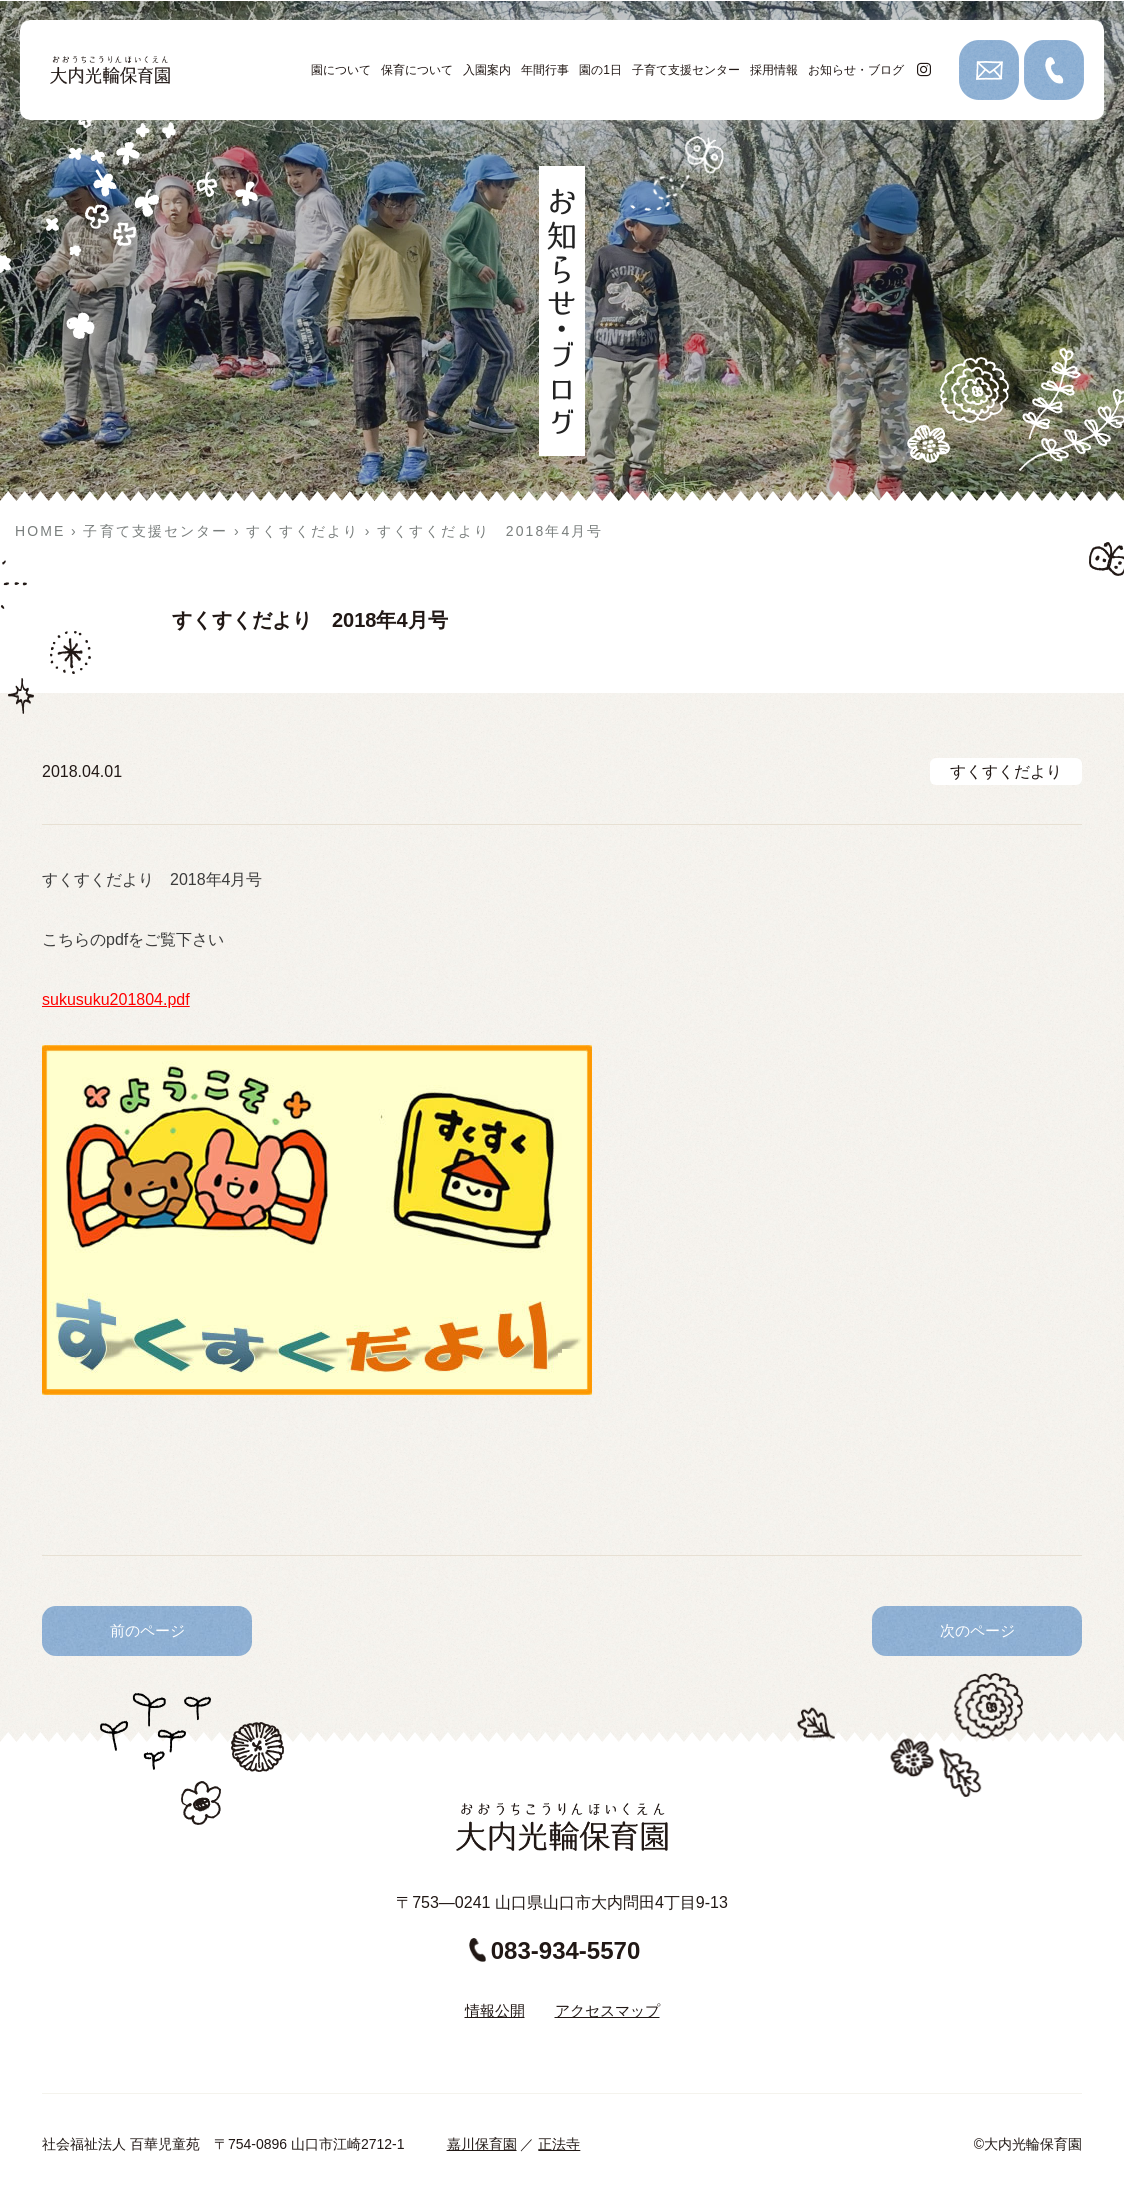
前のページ (147, 1630)
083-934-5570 (554, 1950)
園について (341, 70)
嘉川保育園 (482, 2144)
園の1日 (600, 70)
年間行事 (545, 70)
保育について (417, 70)
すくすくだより (1006, 771)
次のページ (977, 1630)
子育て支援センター (686, 70)
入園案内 (487, 70)
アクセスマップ (607, 2010)
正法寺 (559, 2144)
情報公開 (495, 2010)
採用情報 (774, 70)
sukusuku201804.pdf (116, 999)
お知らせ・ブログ (856, 70)
